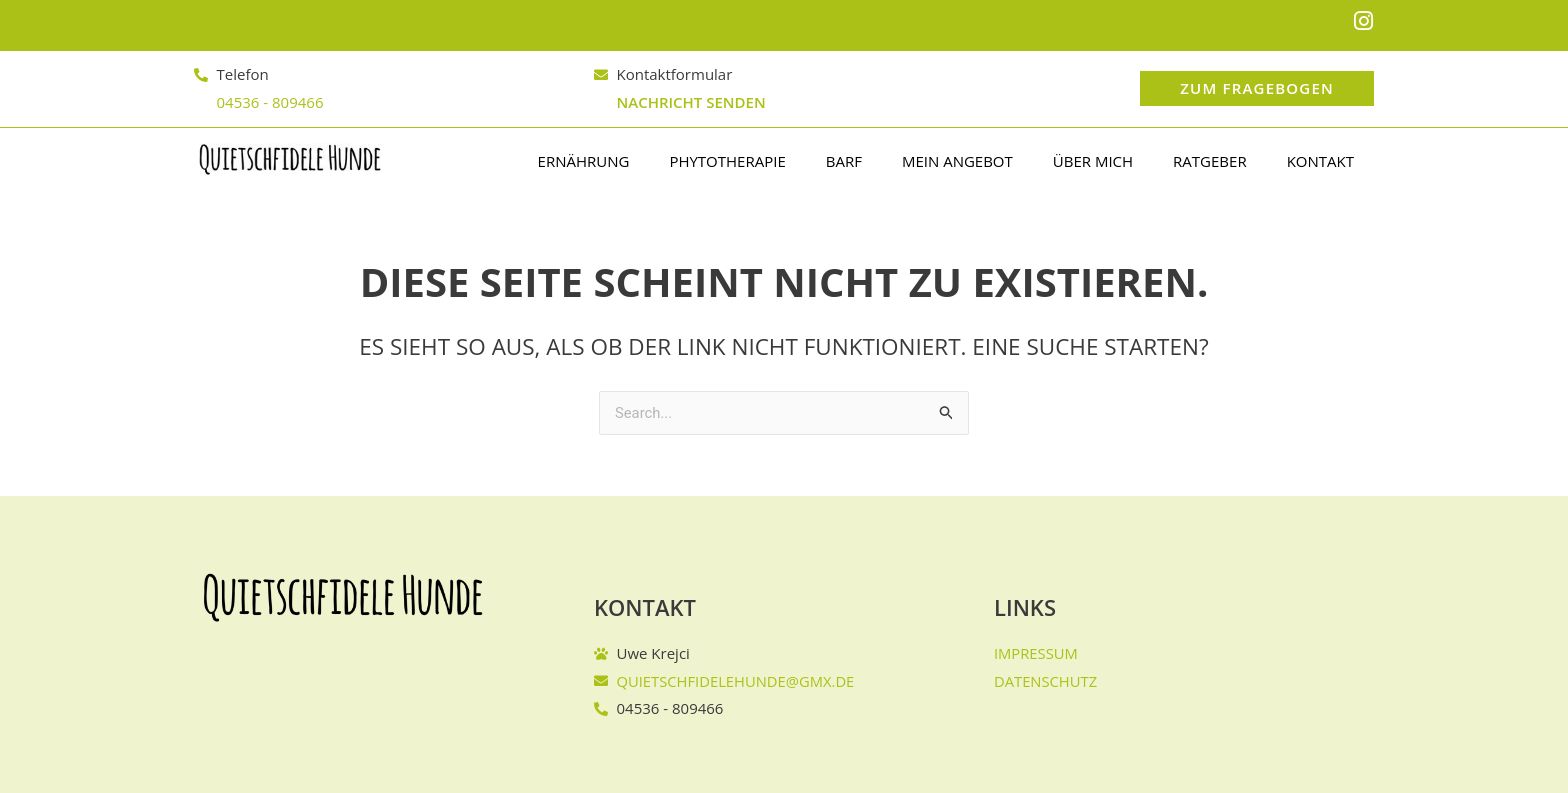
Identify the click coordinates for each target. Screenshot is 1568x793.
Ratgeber (1210, 161)
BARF (844, 161)
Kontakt (1320, 161)
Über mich (1093, 161)
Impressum (1036, 652)
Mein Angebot (957, 161)
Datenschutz (1046, 680)
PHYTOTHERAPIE (727, 161)
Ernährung (584, 161)
